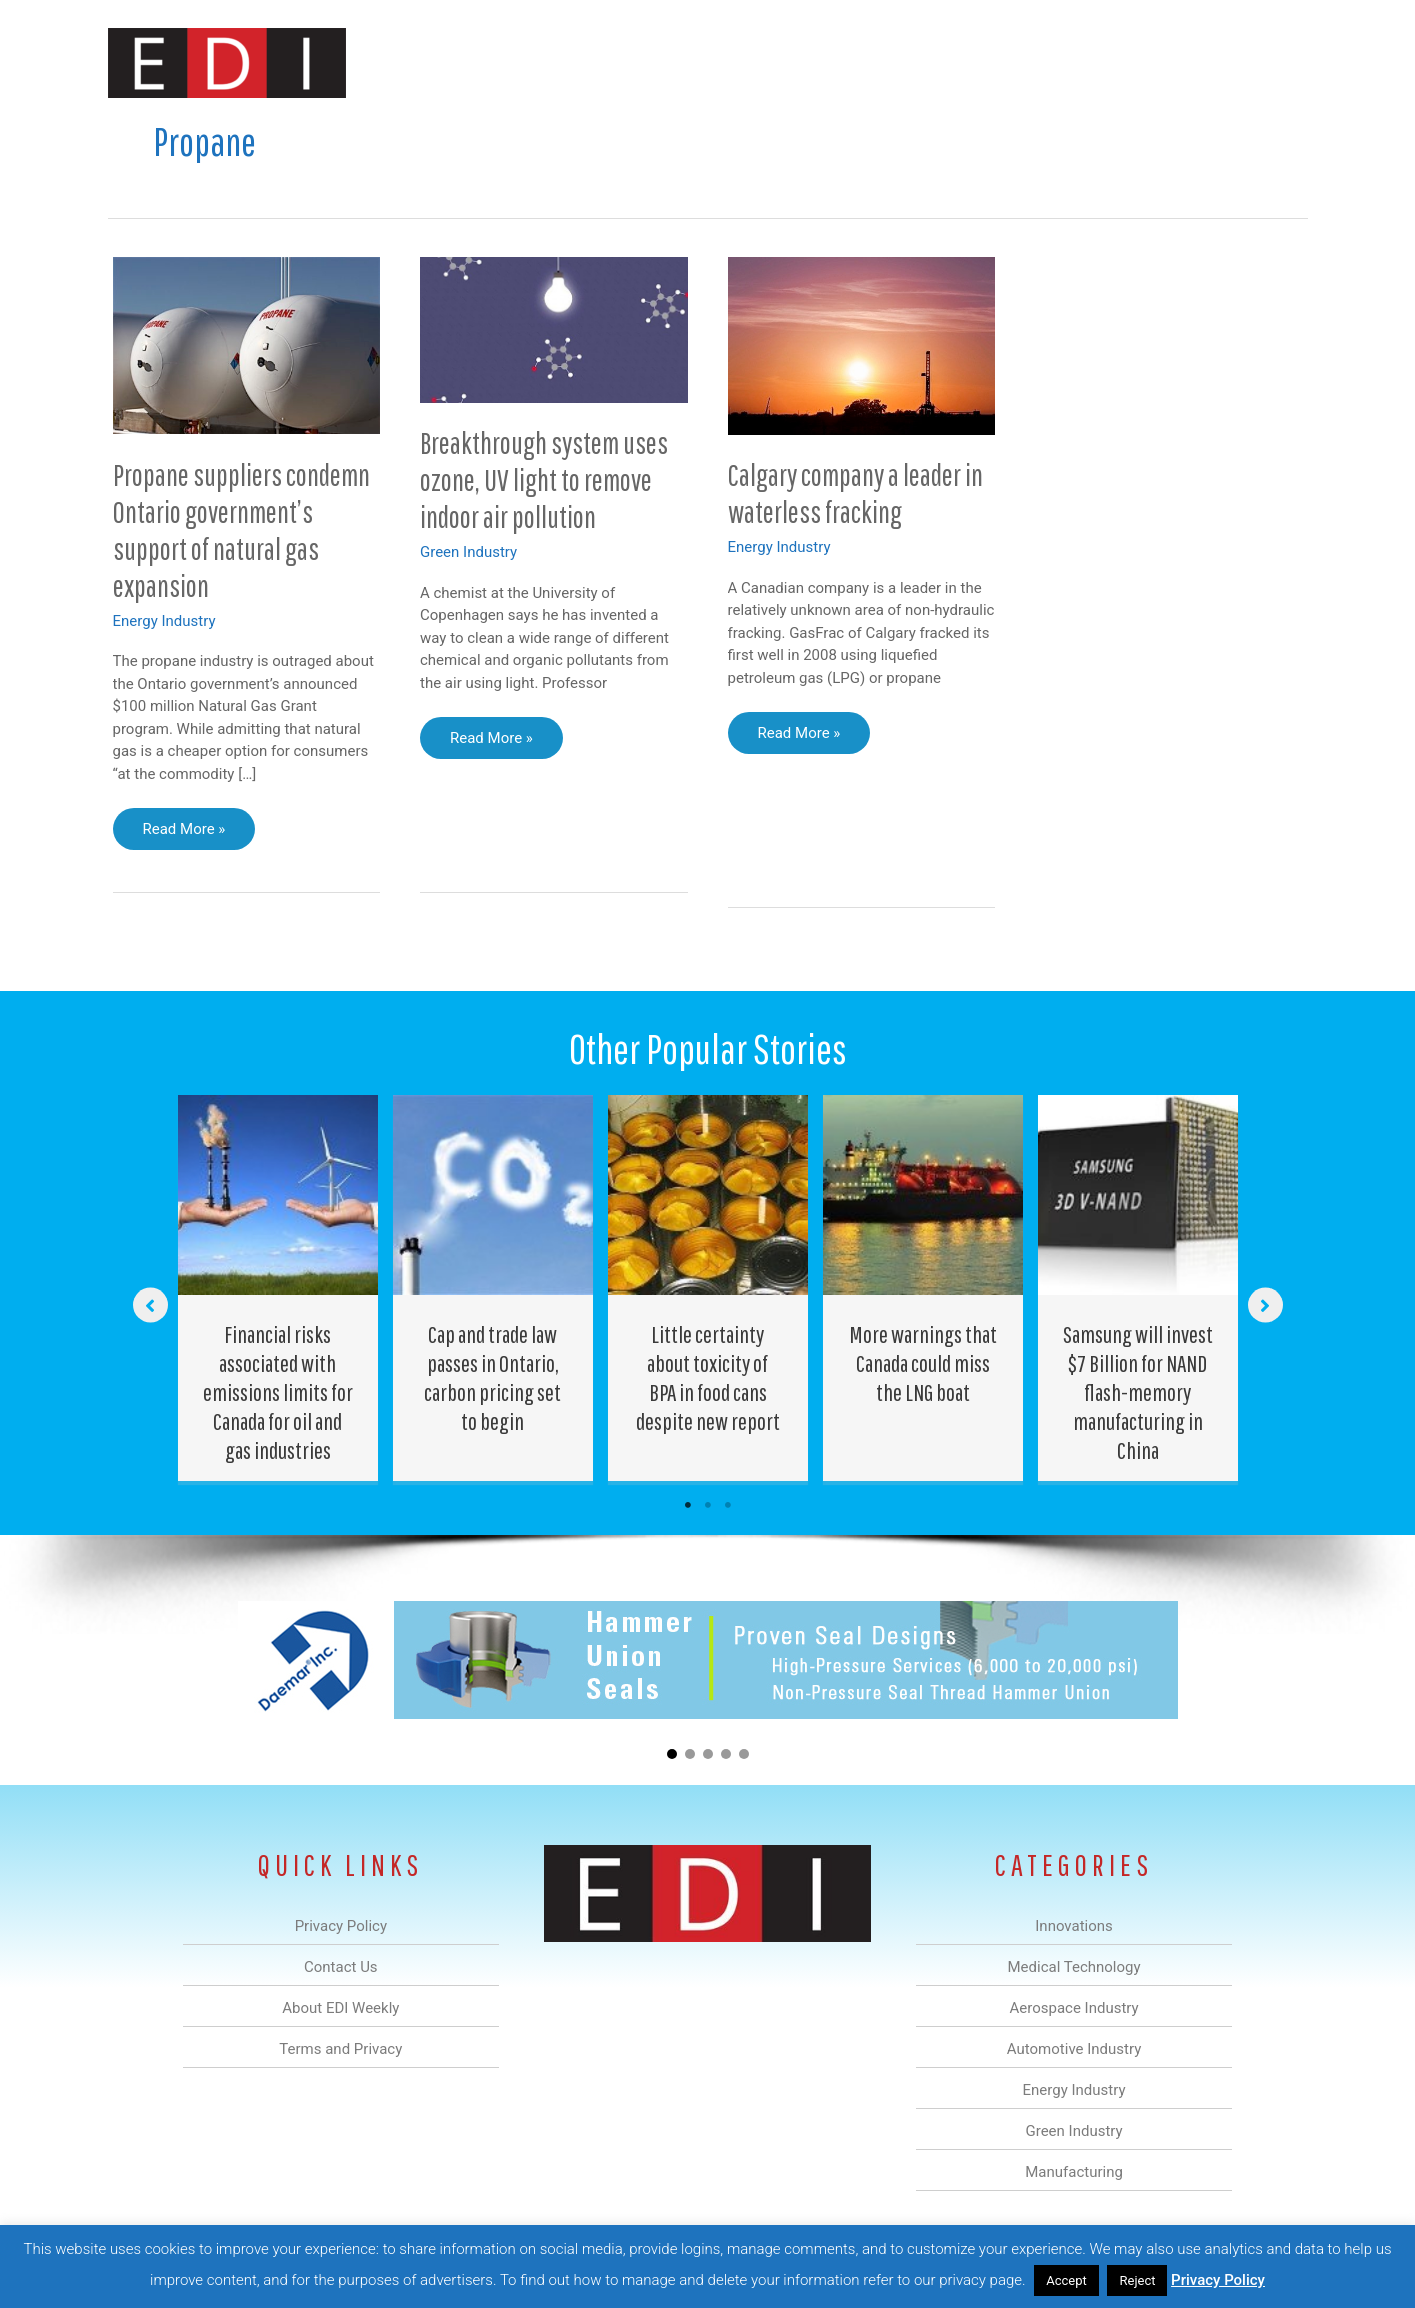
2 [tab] (708, 1505)
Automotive (758, 63)
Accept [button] (1066, 2280)
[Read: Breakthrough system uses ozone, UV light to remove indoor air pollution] (554, 329)
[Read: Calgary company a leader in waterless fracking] (862, 345)
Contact (1202, 63)
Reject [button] (1137, 2280)
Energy (851, 63)
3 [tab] (728, 1505)
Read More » (187, 834)
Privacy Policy (1218, 2280)
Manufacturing (1025, 63)
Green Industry (468, 552)
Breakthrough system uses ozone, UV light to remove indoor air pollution (544, 479)
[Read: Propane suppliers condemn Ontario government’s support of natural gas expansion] (247, 344)
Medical (566, 63)
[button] (1276, 63)
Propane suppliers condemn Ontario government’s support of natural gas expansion (241, 530)
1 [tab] (688, 1505)
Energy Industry (164, 621)
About (1123, 63)
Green (927, 63)
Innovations (473, 63)
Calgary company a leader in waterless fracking (855, 493)
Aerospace (656, 63)
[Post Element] (277, 1288)
